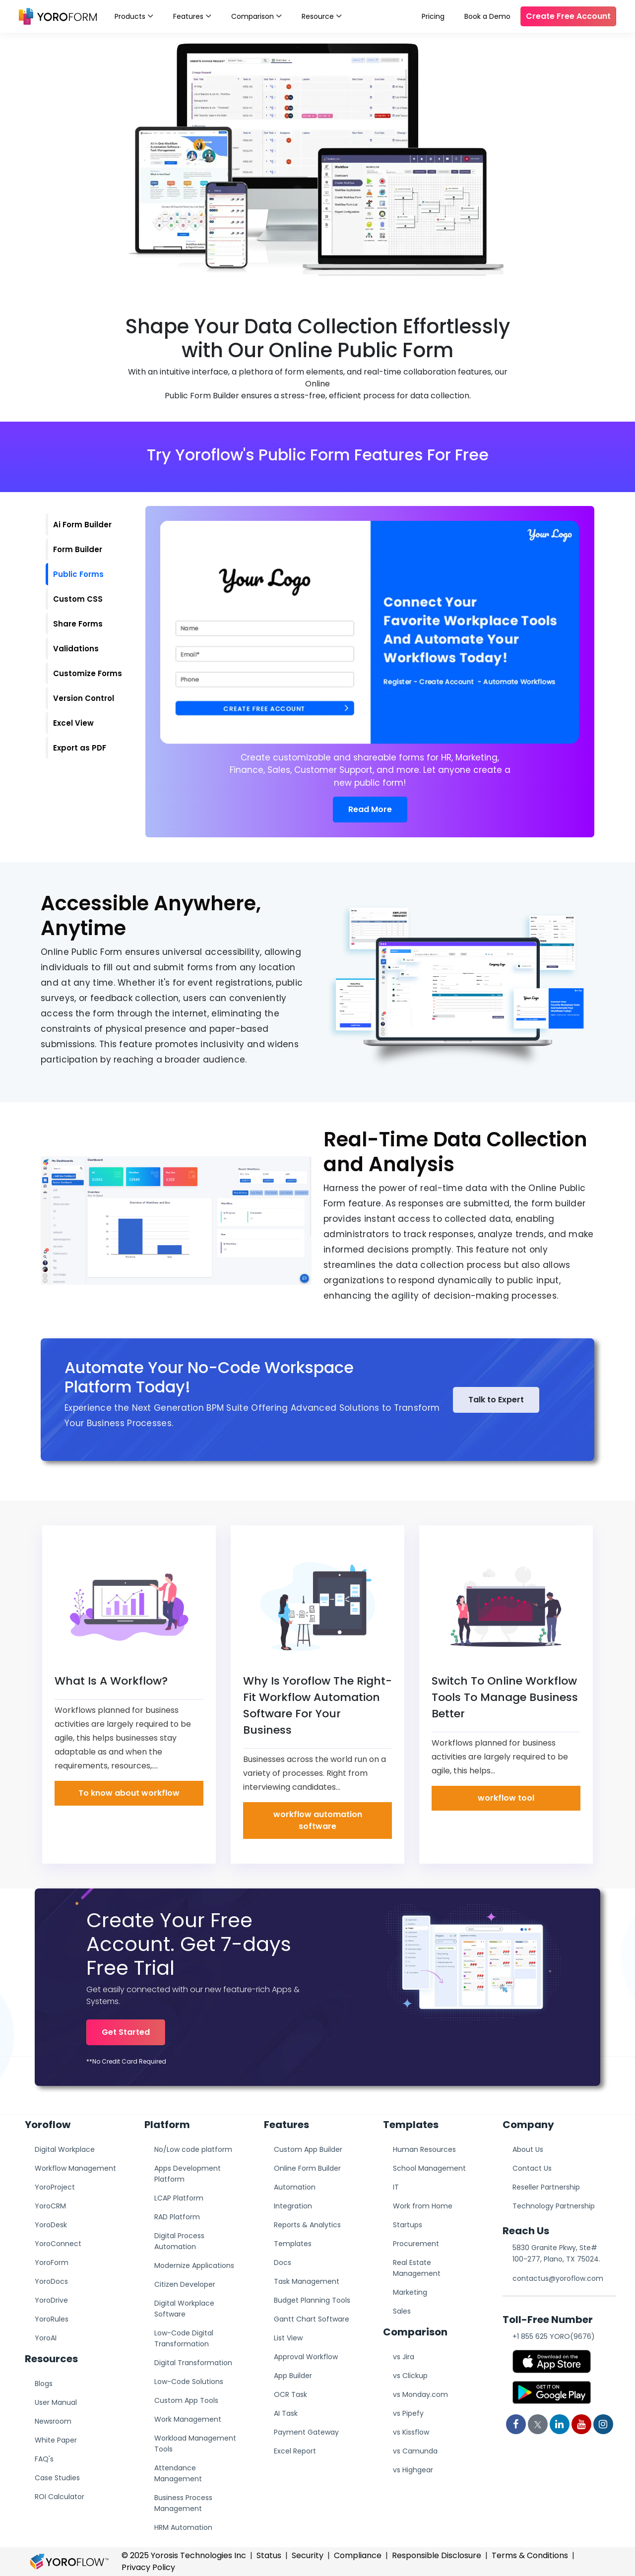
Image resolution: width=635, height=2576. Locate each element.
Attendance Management (178, 2473)
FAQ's (44, 2459)
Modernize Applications (194, 2265)
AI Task (286, 2413)
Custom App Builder (308, 2149)
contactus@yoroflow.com (557, 2278)
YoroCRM (50, 2206)
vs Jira (403, 2357)
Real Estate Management (417, 2268)
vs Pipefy (408, 2413)
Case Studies (57, 2478)
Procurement (416, 2244)
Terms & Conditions (530, 2555)
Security (307, 2555)
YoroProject (55, 2187)
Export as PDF (79, 748)
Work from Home (422, 2206)
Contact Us (532, 2168)
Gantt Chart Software (311, 2319)
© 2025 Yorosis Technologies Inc (184, 2555)
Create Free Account (568, 16)
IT (396, 2187)
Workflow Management (75, 2168)
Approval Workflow (306, 2357)
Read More (370, 809)
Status (268, 2555)
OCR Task (290, 2394)
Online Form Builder (307, 2168)
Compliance (357, 2555)
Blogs (44, 2383)
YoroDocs (51, 2281)
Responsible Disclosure (436, 2555)
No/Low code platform (193, 2149)
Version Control (83, 698)
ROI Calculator (59, 2497)
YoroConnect (58, 2244)
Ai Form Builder (82, 524)
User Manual (56, 2402)
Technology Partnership (553, 2206)
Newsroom (53, 2421)
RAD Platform (177, 2217)
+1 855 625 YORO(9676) (553, 2336)
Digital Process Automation (179, 2241)
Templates (293, 2244)
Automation (295, 2187)
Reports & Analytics (307, 2225)
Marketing (410, 2292)
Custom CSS (78, 599)
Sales (402, 2311)
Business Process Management (183, 2503)
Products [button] (134, 15)
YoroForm (51, 2262)
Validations (76, 648)
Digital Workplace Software (184, 2308)
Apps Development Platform (187, 2173)
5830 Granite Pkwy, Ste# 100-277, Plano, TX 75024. (556, 2253)
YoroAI (46, 2338)
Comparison (256, 15)
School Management (429, 2168)
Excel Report (295, 2451)
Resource (322, 15)
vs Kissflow (411, 2432)
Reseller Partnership (546, 2187)
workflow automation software (317, 1820)
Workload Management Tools (195, 2443)
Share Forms (78, 624)
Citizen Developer (184, 2284)
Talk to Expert (496, 1399)
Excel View (73, 723)
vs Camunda (415, 2451)
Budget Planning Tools (312, 2300)
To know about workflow (129, 1793)
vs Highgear (413, 2470)
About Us (527, 2149)
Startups (407, 2225)
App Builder (293, 2376)
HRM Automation (183, 2527)
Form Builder (77, 549)
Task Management (306, 2281)
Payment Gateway (306, 2432)
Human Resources (424, 2149)
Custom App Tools (186, 2400)
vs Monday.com (420, 2394)
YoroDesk (51, 2225)
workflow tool (506, 1798)
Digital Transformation (193, 2363)
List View (288, 2338)
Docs (282, 2262)
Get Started (126, 2032)
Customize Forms (87, 673)
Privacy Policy (148, 2567)
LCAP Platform (178, 2198)
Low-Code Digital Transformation (183, 2338)
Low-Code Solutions (188, 2382)
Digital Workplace (65, 2149)
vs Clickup (410, 2376)
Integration (293, 2206)
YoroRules (51, 2319)
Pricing (433, 16)
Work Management (187, 2419)
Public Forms (78, 574)
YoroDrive (51, 2300)
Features (192, 15)
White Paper (56, 2440)
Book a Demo (487, 16)
